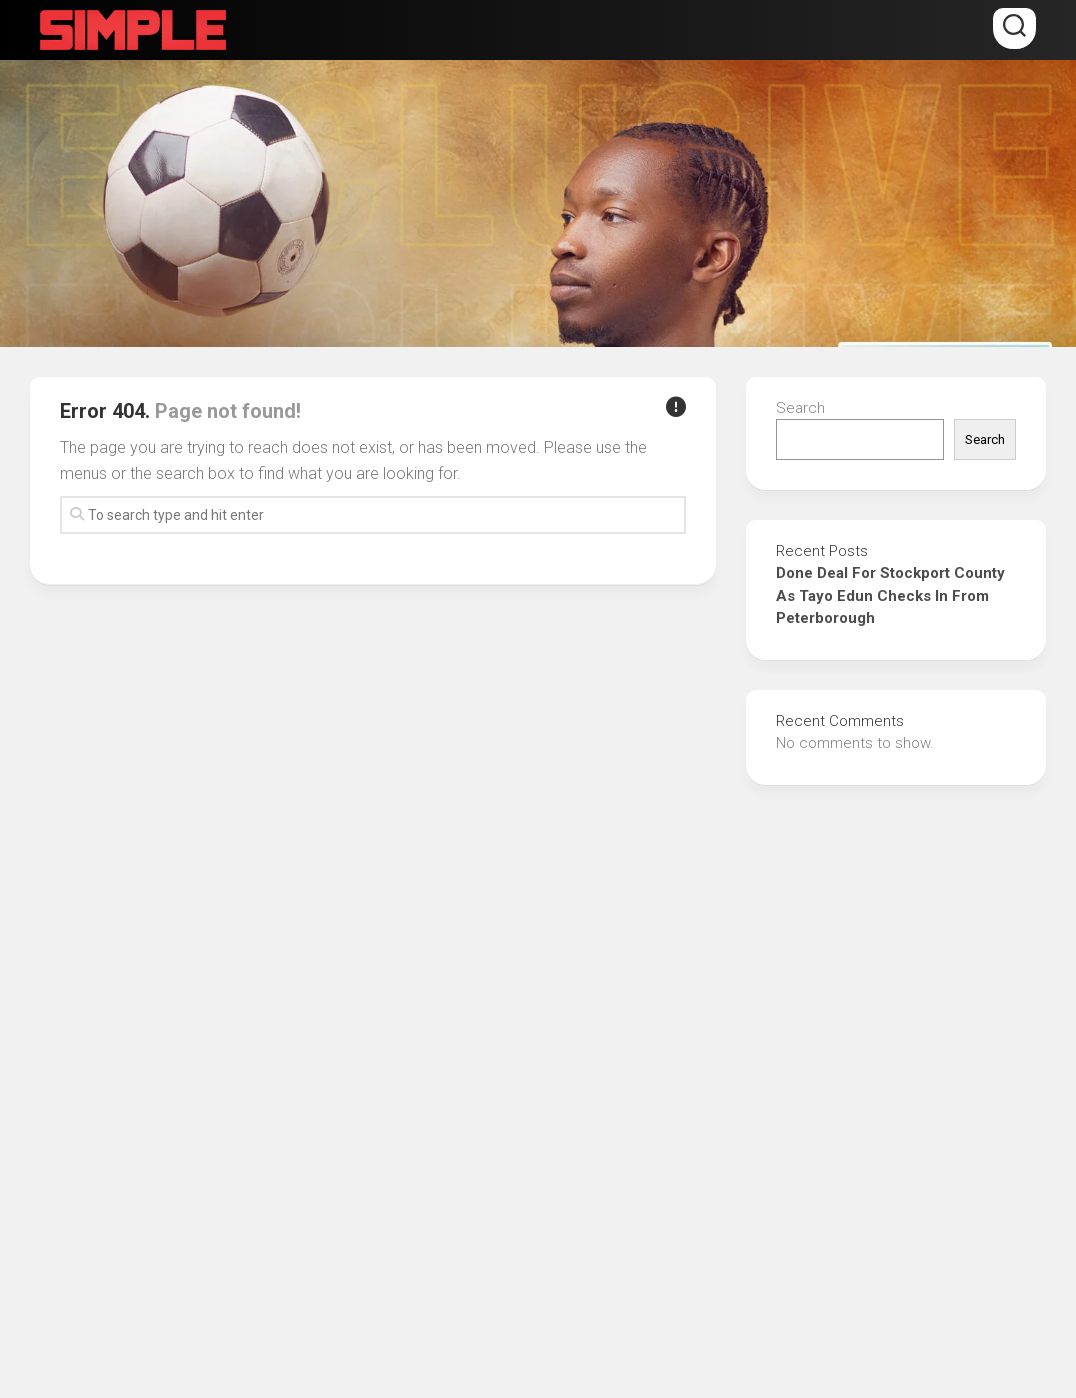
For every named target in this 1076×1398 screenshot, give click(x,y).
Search (800, 408)
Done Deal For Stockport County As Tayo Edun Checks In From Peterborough (890, 595)
